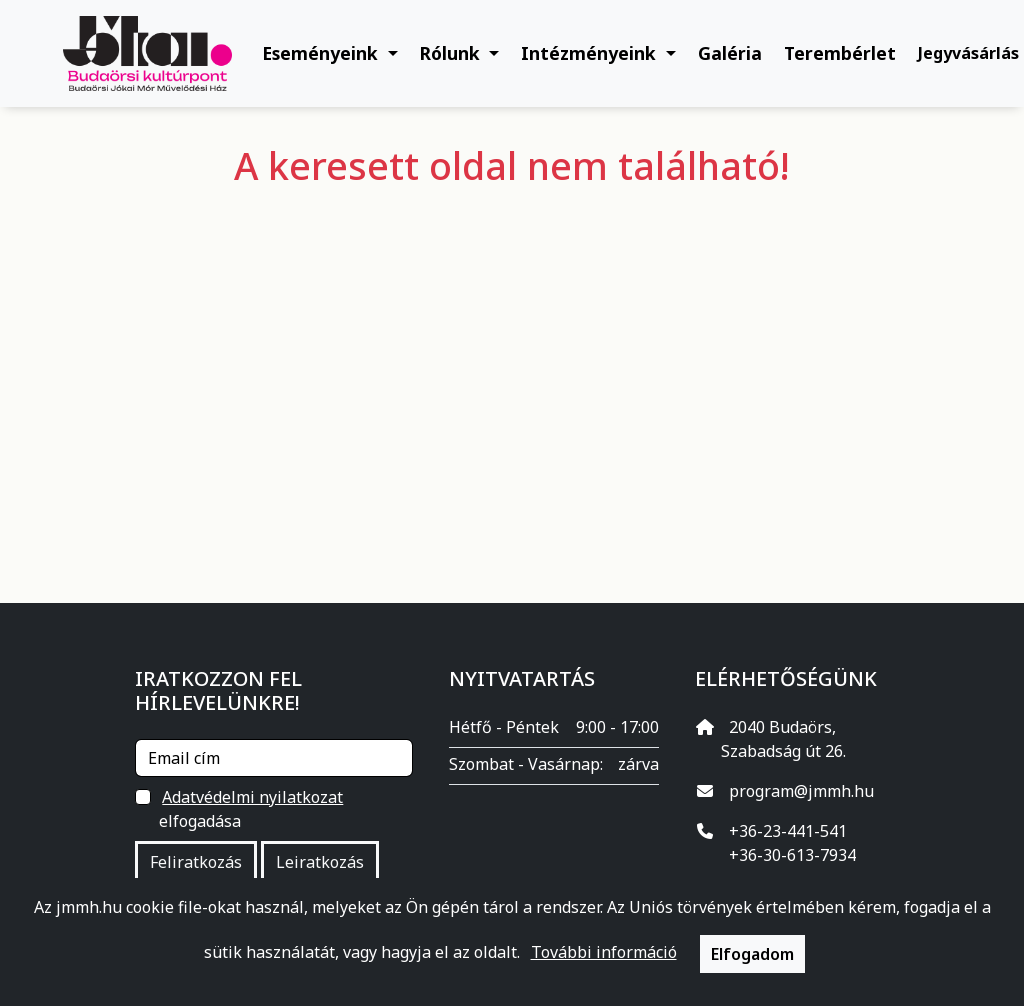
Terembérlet (840, 53)
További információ (604, 952)
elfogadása (252, 808)
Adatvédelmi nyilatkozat (252, 797)
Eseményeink (322, 53)
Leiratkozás (320, 862)
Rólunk (452, 53)
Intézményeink (591, 53)
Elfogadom (752, 954)
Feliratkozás (196, 862)
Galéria (730, 53)
